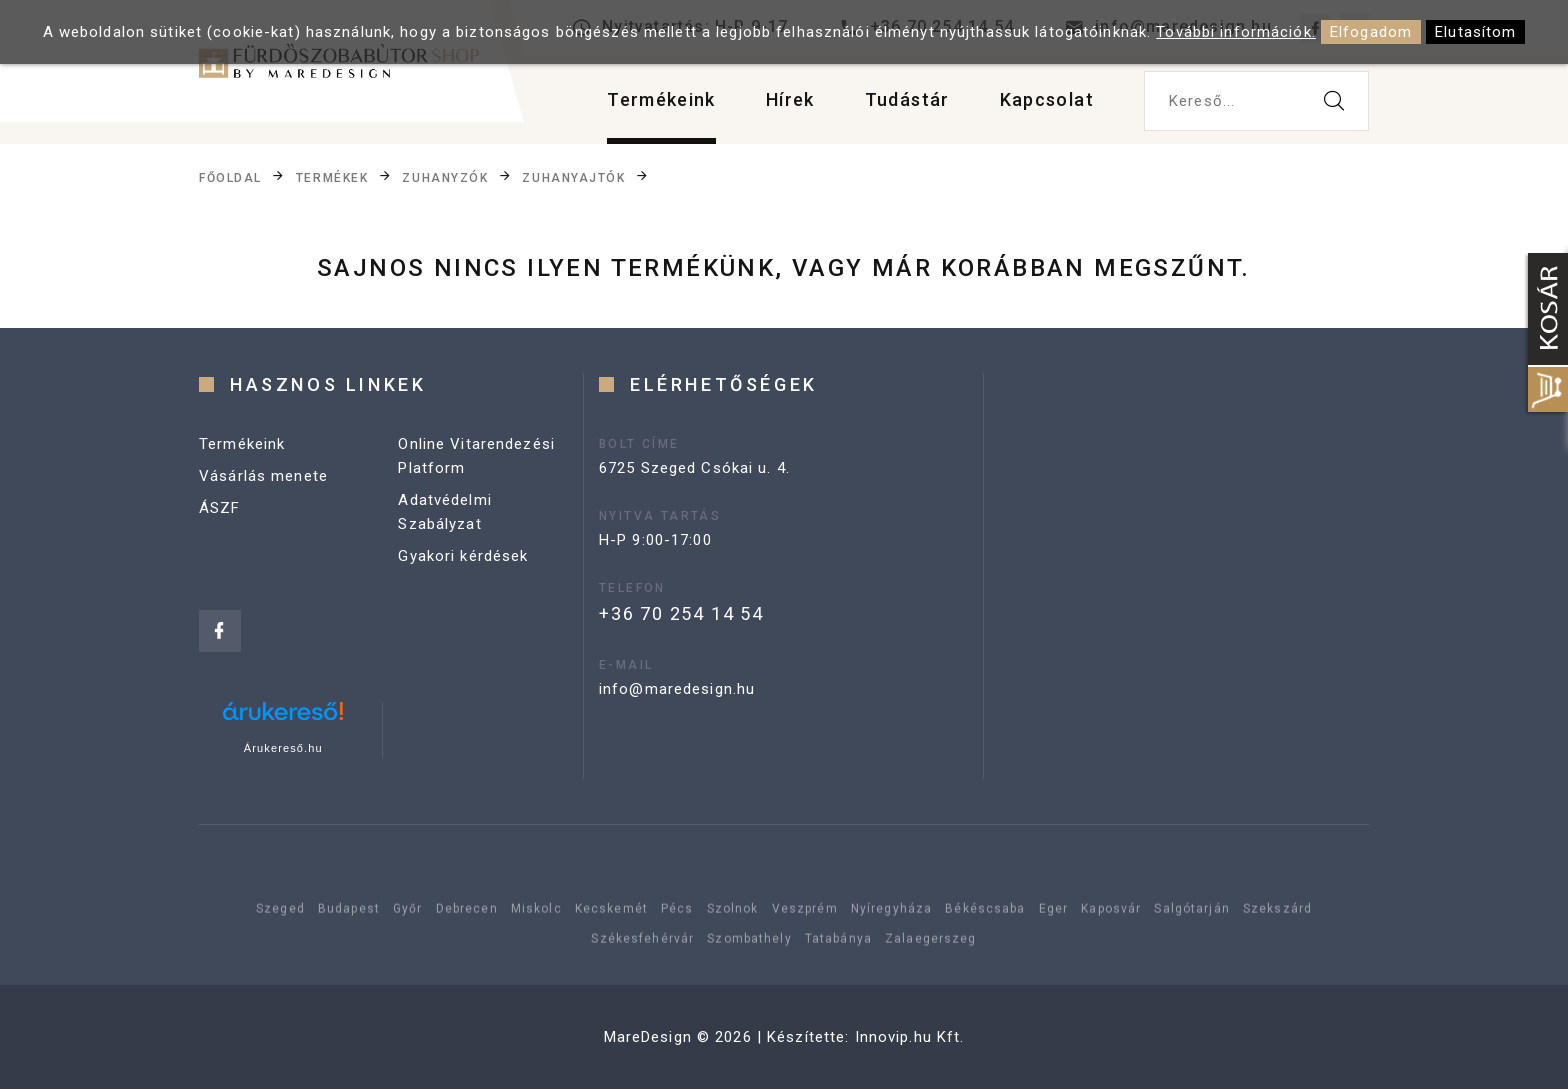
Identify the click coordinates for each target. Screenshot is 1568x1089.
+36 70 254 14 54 (681, 613)
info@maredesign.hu (677, 689)
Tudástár (907, 99)
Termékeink (661, 99)
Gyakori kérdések (463, 556)
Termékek (332, 178)
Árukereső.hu (283, 748)
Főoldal (230, 178)
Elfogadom (1371, 32)
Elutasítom (1475, 32)
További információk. (1236, 32)
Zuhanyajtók (573, 178)
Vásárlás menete (263, 476)
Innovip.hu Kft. (910, 1037)
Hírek (790, 99)
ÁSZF (220, 508)
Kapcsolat (1047, 99)
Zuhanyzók (445, 178)
